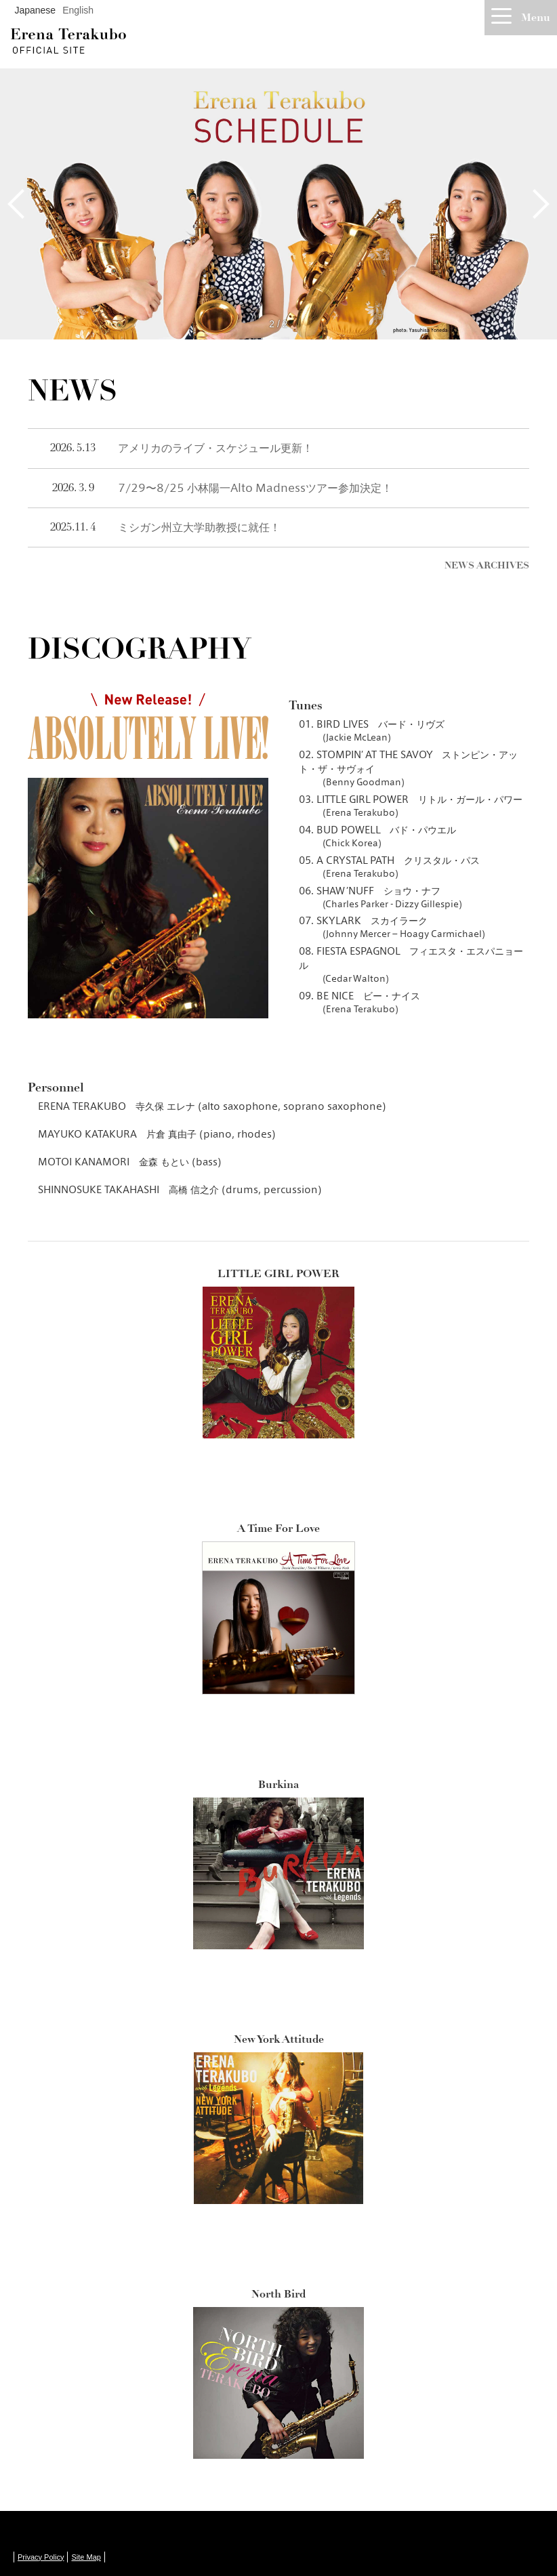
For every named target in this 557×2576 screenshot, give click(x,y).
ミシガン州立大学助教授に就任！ (199, 527)
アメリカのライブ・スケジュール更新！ (215, 448)
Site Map (85, 2557)
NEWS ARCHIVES (487, 565)
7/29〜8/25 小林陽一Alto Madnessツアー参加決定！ (255, 488)
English (78, 10)
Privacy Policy (41, 2557)
